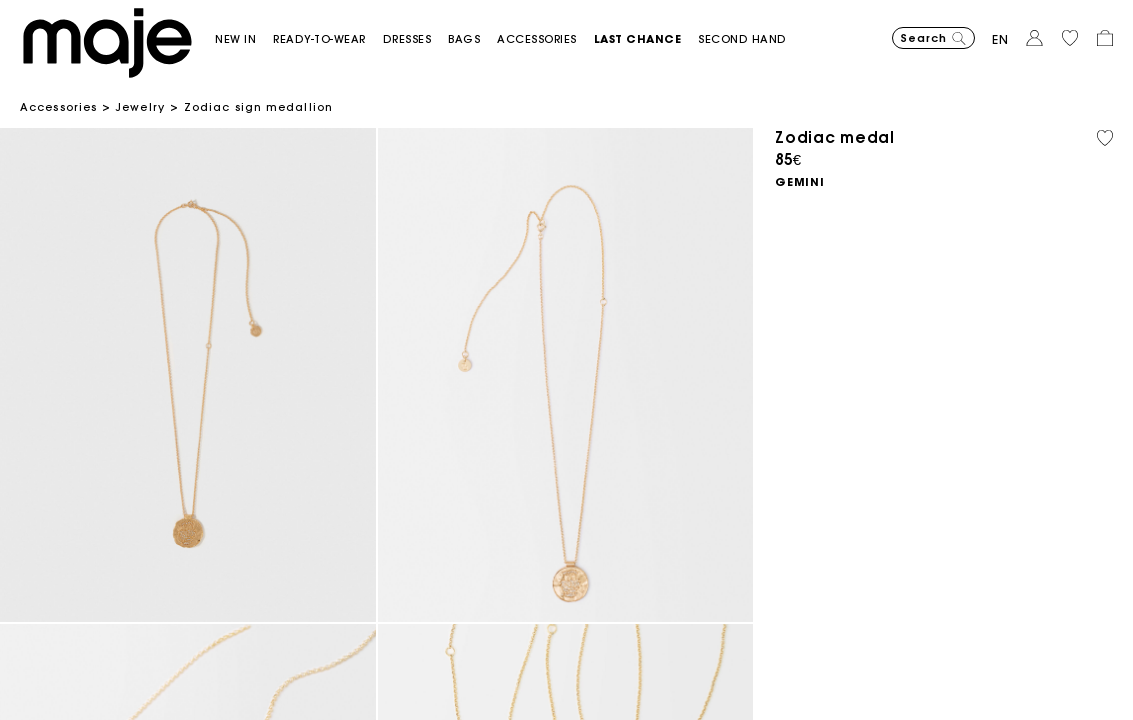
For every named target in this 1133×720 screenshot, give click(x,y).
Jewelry (140, 107)
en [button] (1000, 39)
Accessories (58, 107)
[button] (244, 39)
